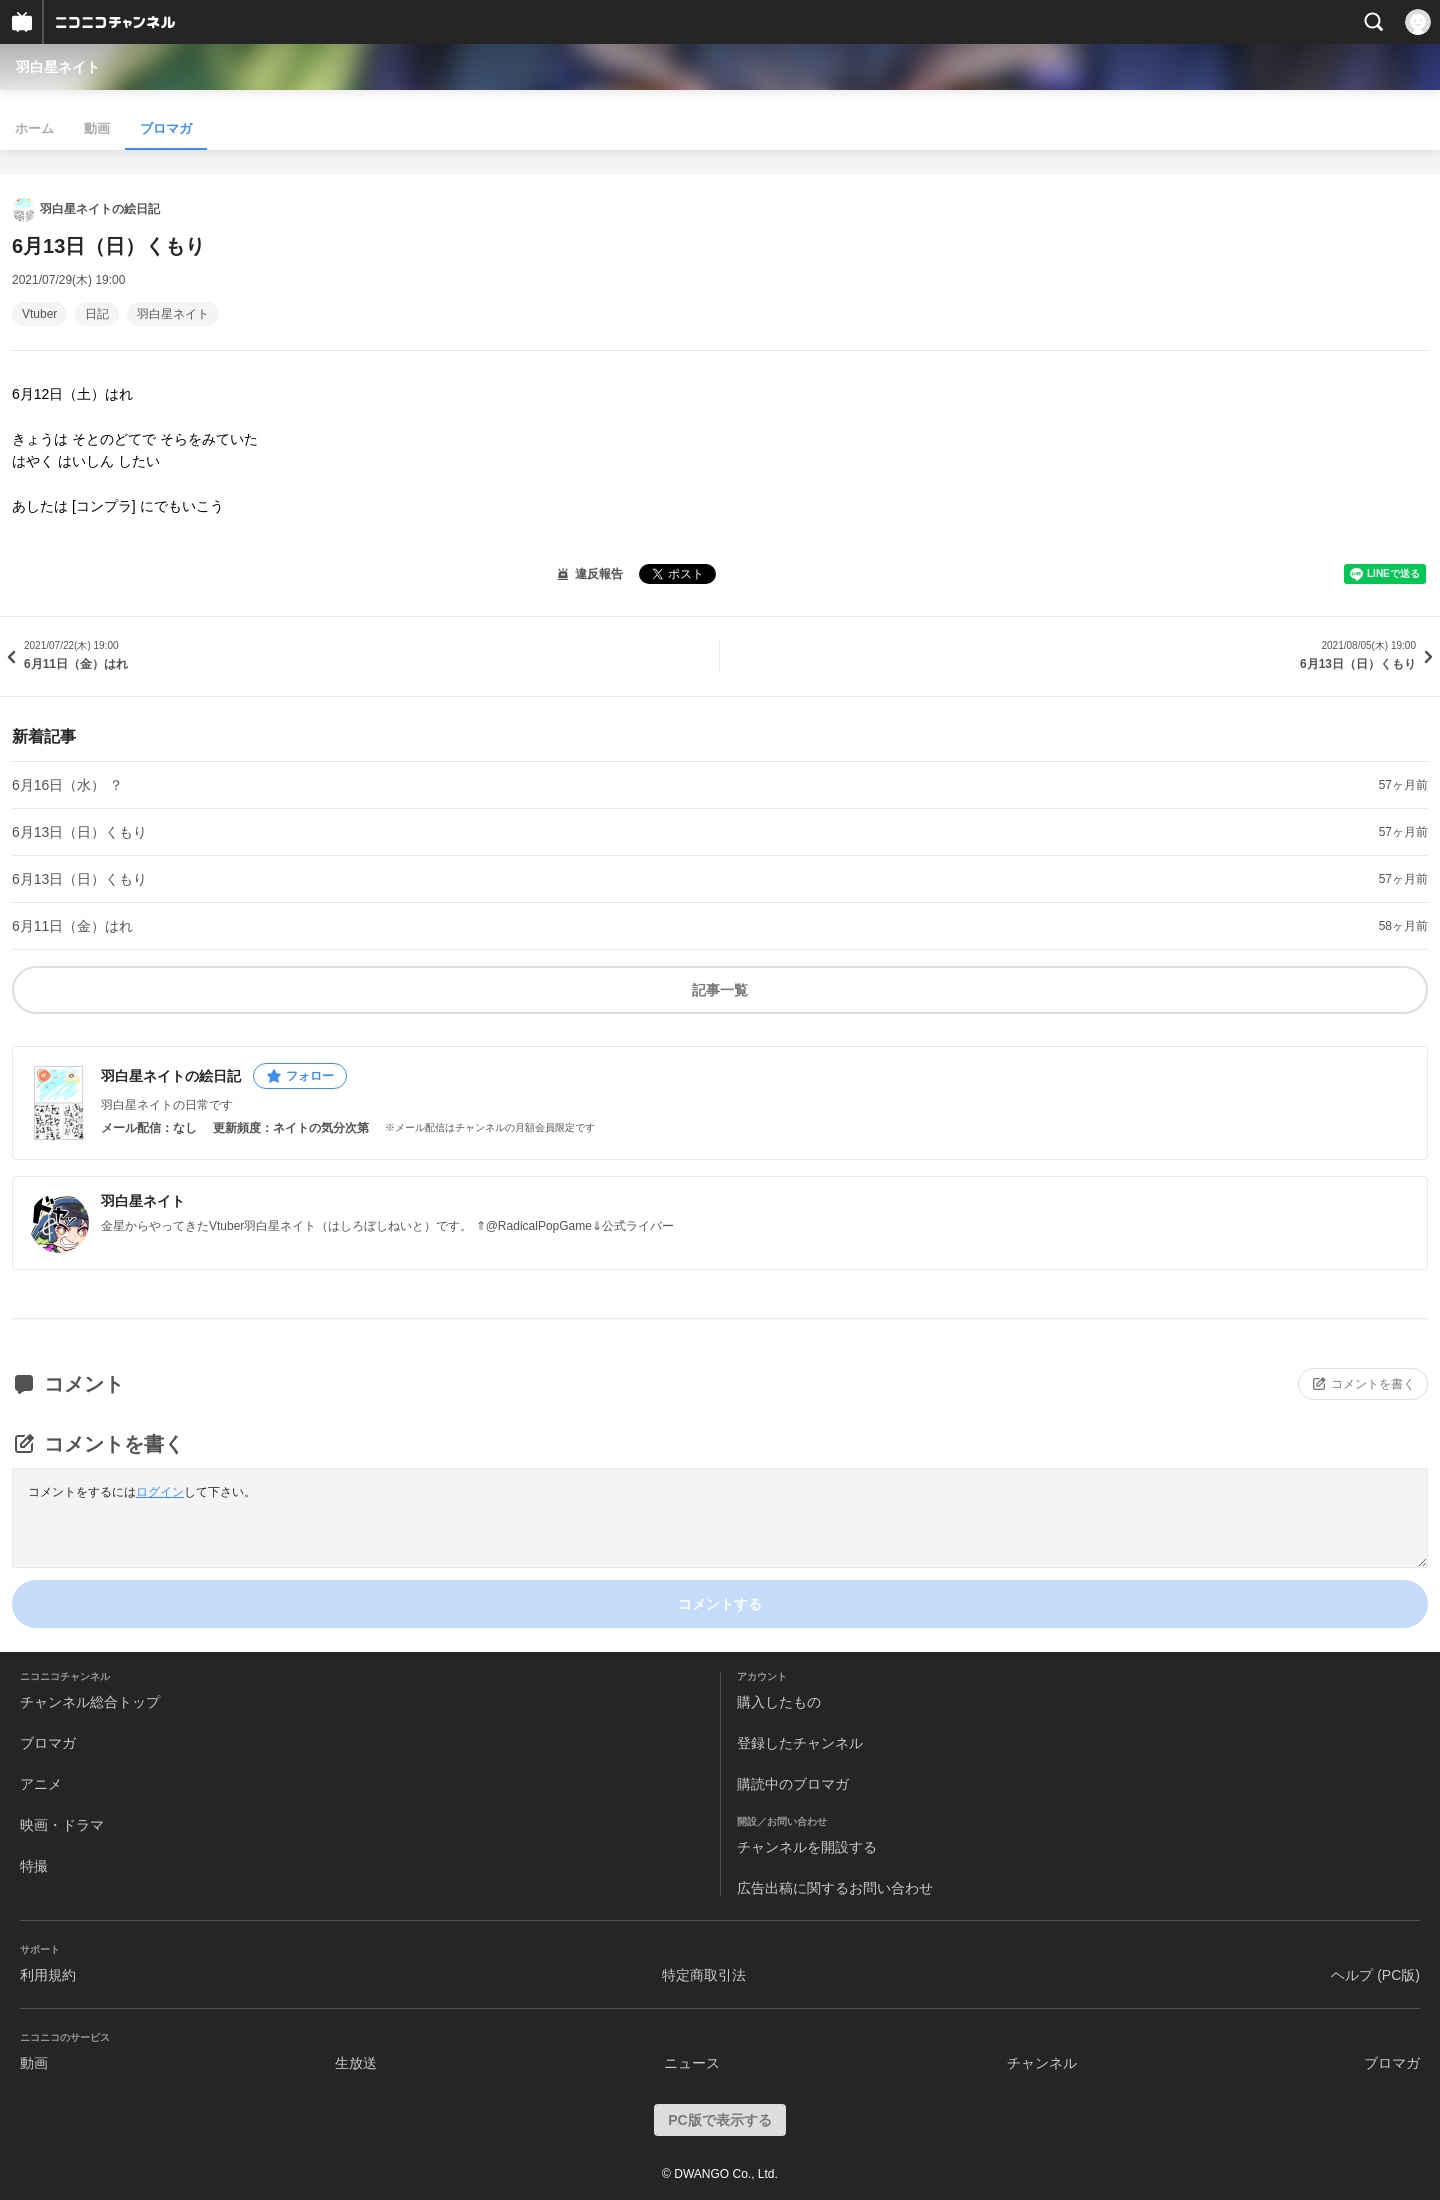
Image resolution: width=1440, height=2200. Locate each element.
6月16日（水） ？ (67, 785)
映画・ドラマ (62, 1825)
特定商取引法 (704, 1975)
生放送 (356, 2063)
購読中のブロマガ (793, 1784)
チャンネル (1042, 2063)
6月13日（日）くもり (79, 832)
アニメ (41, 1784)
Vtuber (39, 314)
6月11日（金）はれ (72, 926)
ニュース (692, 2063)
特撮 (34, 1866)
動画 (97, 128)
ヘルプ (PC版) (1375, 1975)
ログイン (160, 1492)
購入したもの (779, 1702)
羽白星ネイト (58, 67)
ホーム (34, 128)
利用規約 (48, 1975)
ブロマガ (166, 128)
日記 (97, 314)
